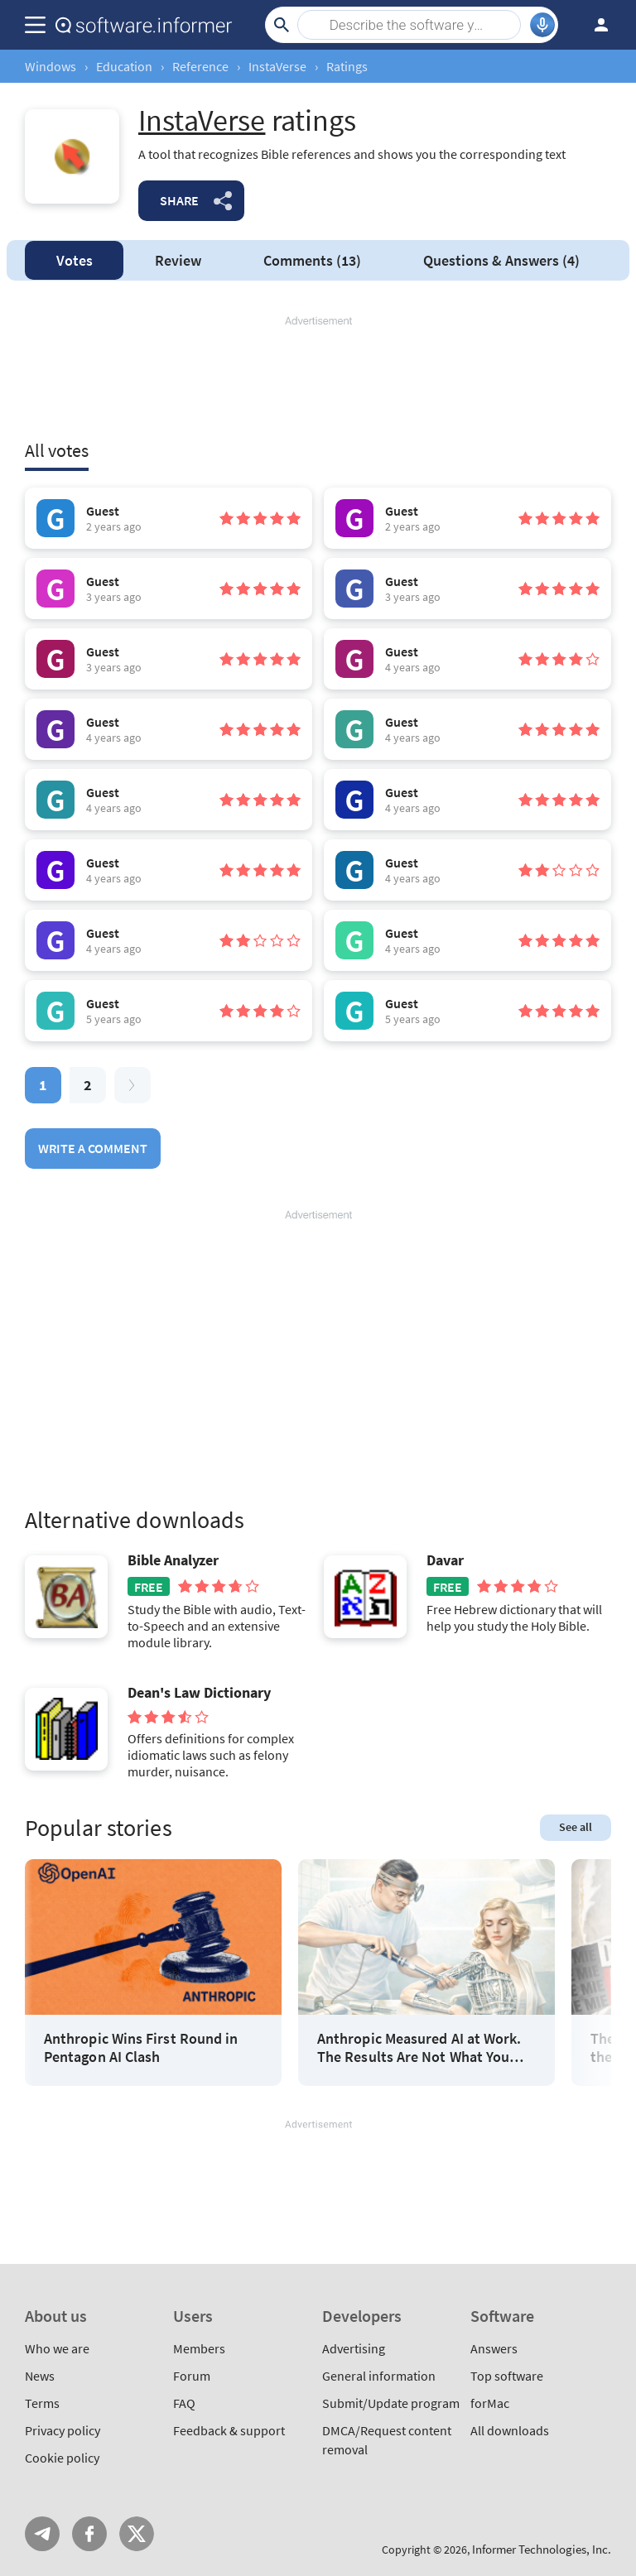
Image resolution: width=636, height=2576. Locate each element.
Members (199, 2348)
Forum (191, 2375)
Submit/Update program (391, 2403)
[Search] (409, 25)
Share (179, 200)
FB (89, 2533)
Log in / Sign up (593, 25)
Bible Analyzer (173, 1560)
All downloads (509, 2430)
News (40, 2375)
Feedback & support (229, 2430)
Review (178, 260)
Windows (50, 66)
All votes (57, 450)
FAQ (184, 2403)
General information (379, 2375)
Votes (74, 260)
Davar (445, 1560)
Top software (506, 2375)
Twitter (136, 2533)
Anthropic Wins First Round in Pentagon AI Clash (141, 2047)
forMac (489, 2403)
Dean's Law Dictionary (199, 1693)
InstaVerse (277, 66)
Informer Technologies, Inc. (541, 2549)
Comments (312, 260)
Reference (200, 66)
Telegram (42, 2533)
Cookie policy (62, 2457)
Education (124, 66)
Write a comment (92, 1148)
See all (575, 1826)
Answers (501, 260)
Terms (42, 2403)
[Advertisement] (318, 378)
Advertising (353, 2348)
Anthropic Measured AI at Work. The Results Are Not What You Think (419, 2047)
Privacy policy (62, 2430)
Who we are (57, 2348)
